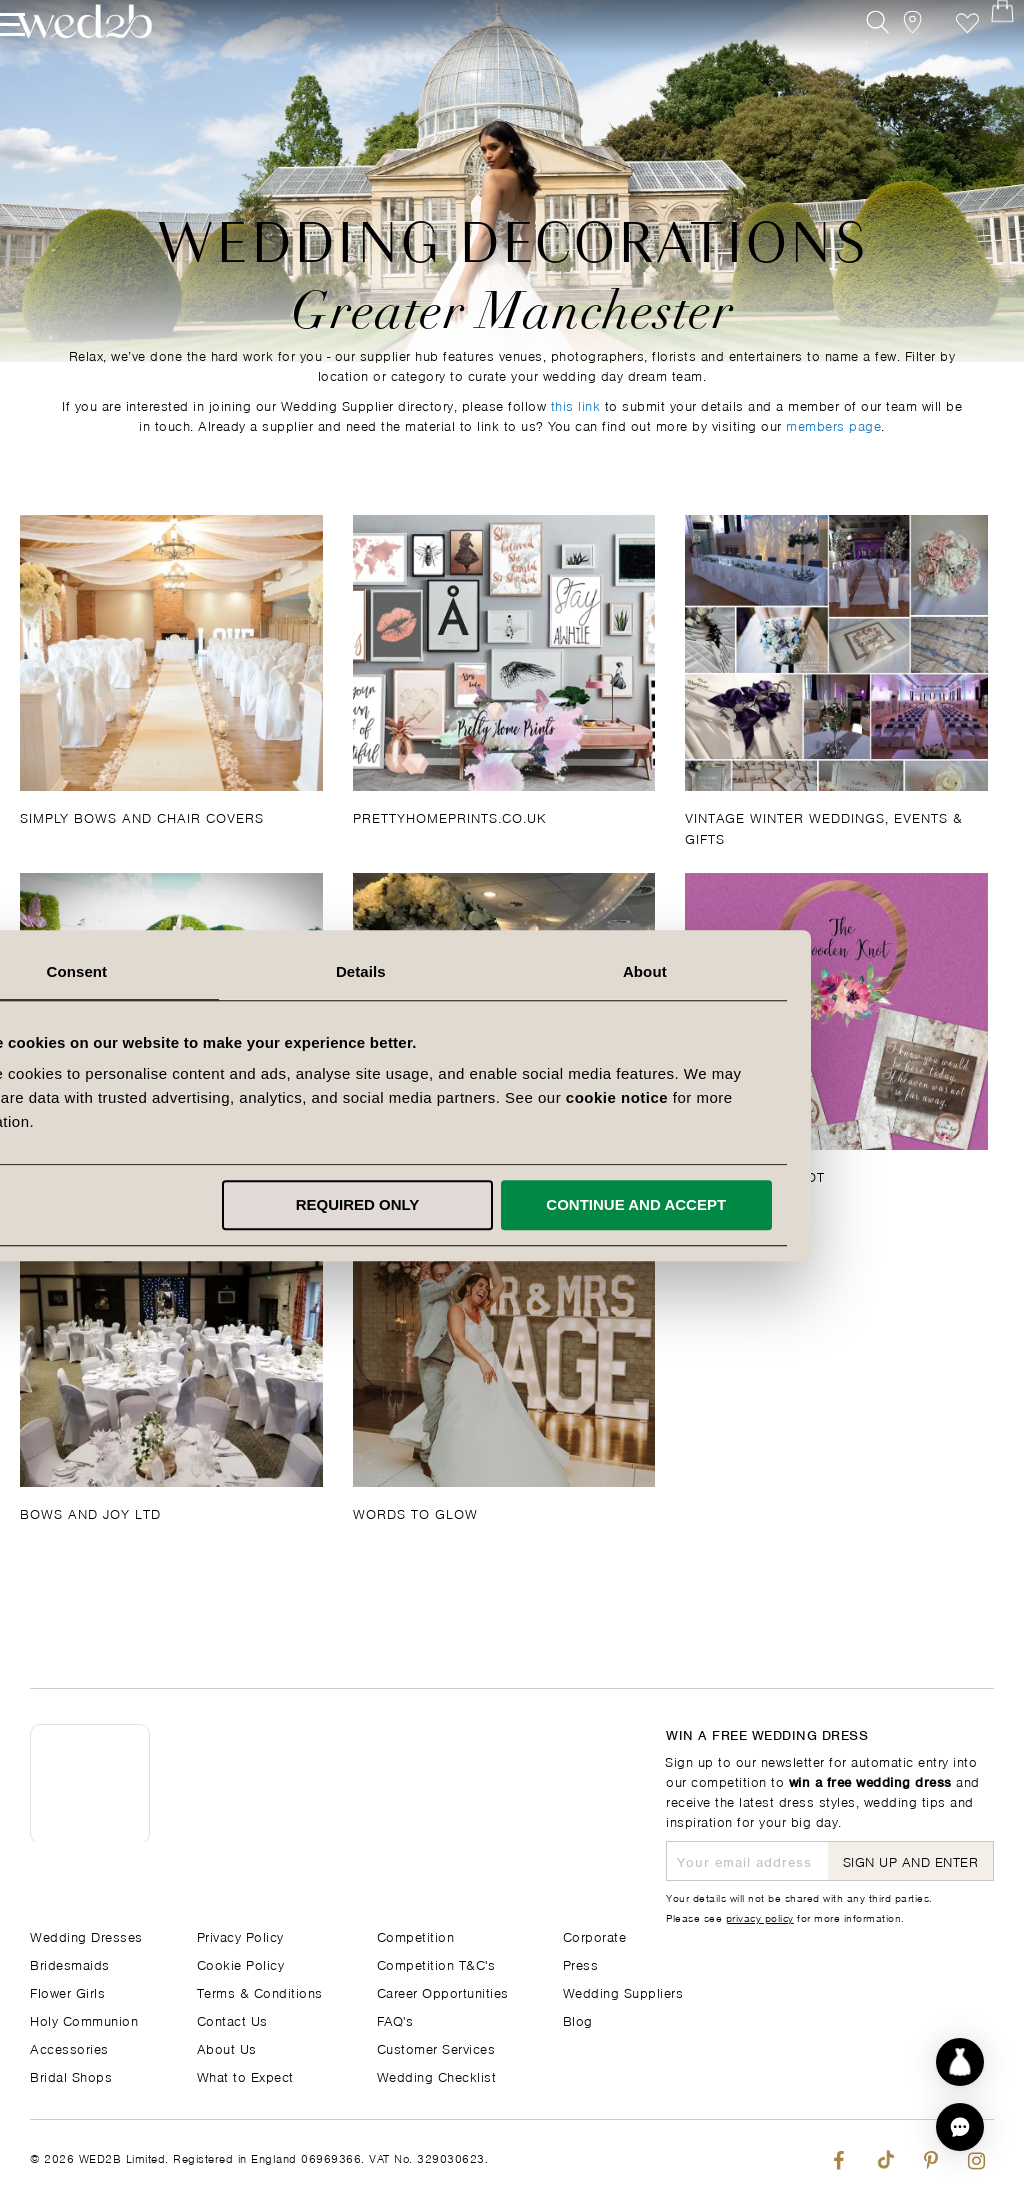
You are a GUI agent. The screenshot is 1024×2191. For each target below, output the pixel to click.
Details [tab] (512, 971)
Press (581, 1963)
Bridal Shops (71, 2075)
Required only (509, 1204)
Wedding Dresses (86, 1935)
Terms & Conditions (260, 1991)
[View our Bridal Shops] (892, 57)
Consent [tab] (228, 971)
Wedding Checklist (437, 2075)
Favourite (937, 57)
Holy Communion (84, 2019)
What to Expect (245, 2075)
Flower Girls (67, 1991)
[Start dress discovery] (960, 2062)
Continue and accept (788, 1204)
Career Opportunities (443, 1991)
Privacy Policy (240, 1935)
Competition (416, 1935)
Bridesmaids (70, 1963)
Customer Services (436, 2047)
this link (576, 404)
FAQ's (395, 2019)
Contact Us (232, 2019)
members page (833, 424)
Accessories (69, 2047)
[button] (960, 2127)
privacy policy (760, 1917)
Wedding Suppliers (623, 1991)
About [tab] (796, 971)
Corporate (595, 1935)
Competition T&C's (436, 1963)
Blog (578, 2019)
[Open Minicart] (982, 57)
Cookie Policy (241, 1963)
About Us (227, 2047)
